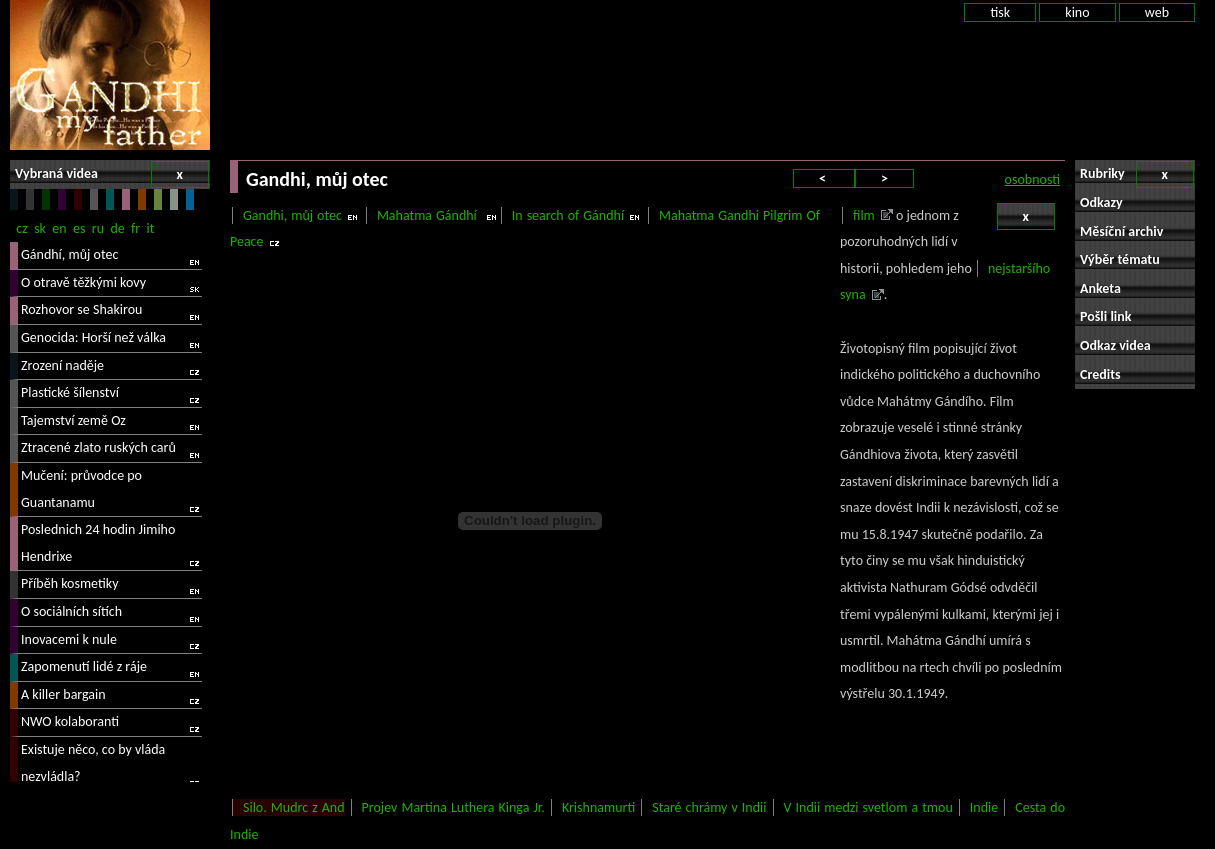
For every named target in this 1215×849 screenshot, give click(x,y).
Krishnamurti (598, 807)
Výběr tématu (1120, 259)
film (864, 215)
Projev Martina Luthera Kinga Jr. (453, 807)
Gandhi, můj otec (292, 215)
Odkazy (1101, 202)
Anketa (1100, 288)
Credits (1100, 374)
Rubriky (1137, 174)
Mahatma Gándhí (429, 215)
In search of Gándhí (568, 215)
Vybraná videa (112, 174)
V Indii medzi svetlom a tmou (868, 807)
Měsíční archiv (1121, 231)
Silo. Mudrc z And (294, 807)
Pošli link (1106, 316)
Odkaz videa (1115, 345)
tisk (1000, 12)
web (1157, 12)
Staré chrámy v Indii (709, 807)
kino (1077, 12)
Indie (984, 807)
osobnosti (1032, 179)
